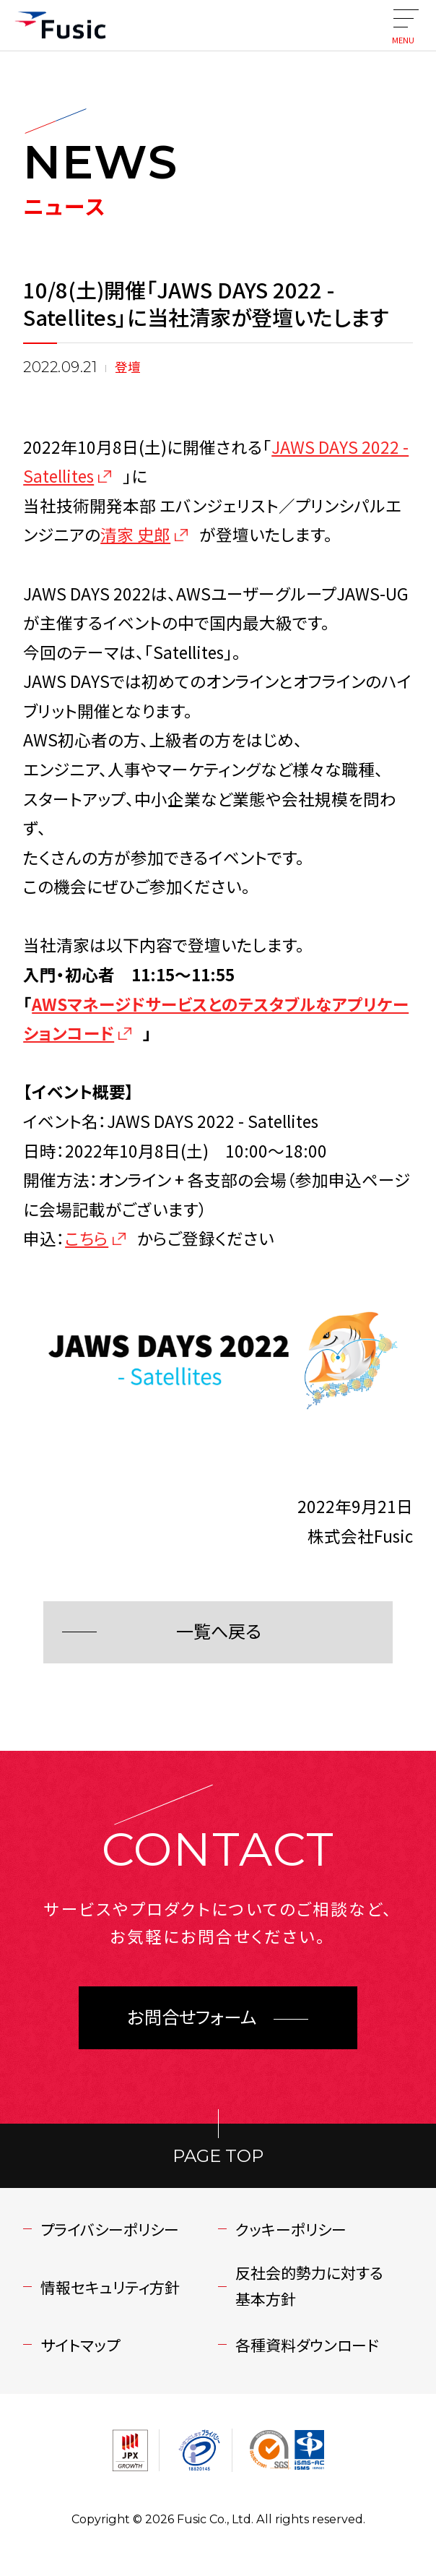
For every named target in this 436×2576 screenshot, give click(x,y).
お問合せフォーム (192, 2017)
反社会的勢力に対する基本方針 (309, 2285)
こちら (86, 1237)
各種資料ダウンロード (307, 2345)
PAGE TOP (218, 2155)
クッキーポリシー (290, 2229)
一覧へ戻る (218, 1631)
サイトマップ (80, 2345)
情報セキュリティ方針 (110, 2287)
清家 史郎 (135, 534)
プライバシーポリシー (109, 2229)
